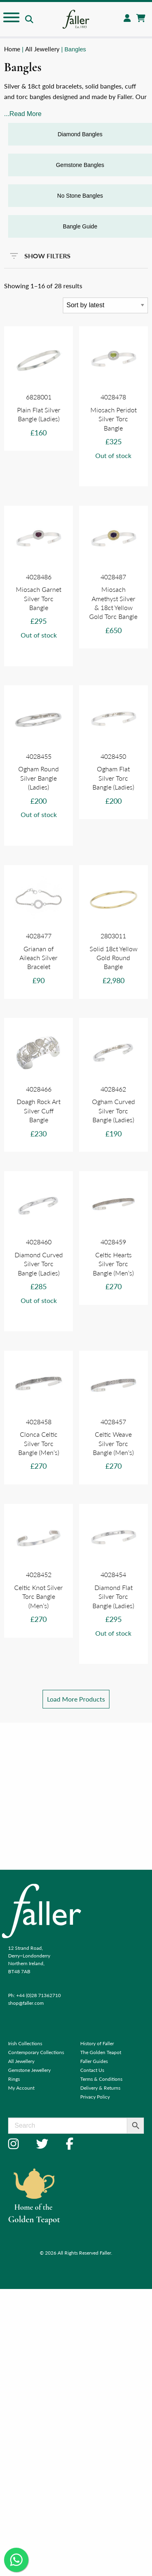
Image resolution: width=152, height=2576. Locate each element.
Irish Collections (25, 2043)
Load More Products (76, 1699)
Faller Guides (94, 2061)
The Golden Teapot (100, 2052)
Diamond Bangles (80, 134)
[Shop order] (105, 305)
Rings (14, 2079)
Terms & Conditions (101, 2079)
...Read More (22, 114)
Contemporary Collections (36, 2052)
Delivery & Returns (100, 2087)
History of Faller (97, 2043)
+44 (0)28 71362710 (38, 1995)
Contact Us (92, 2070)
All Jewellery (42, 49)
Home (12, 49)
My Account (21, 2087)
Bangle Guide (80, 226)
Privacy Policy (95, 2096)
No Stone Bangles (80, 195)
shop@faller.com (26, 2003)
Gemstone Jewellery (29, 2070)
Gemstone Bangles (80, 165)
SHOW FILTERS (40, 254)
